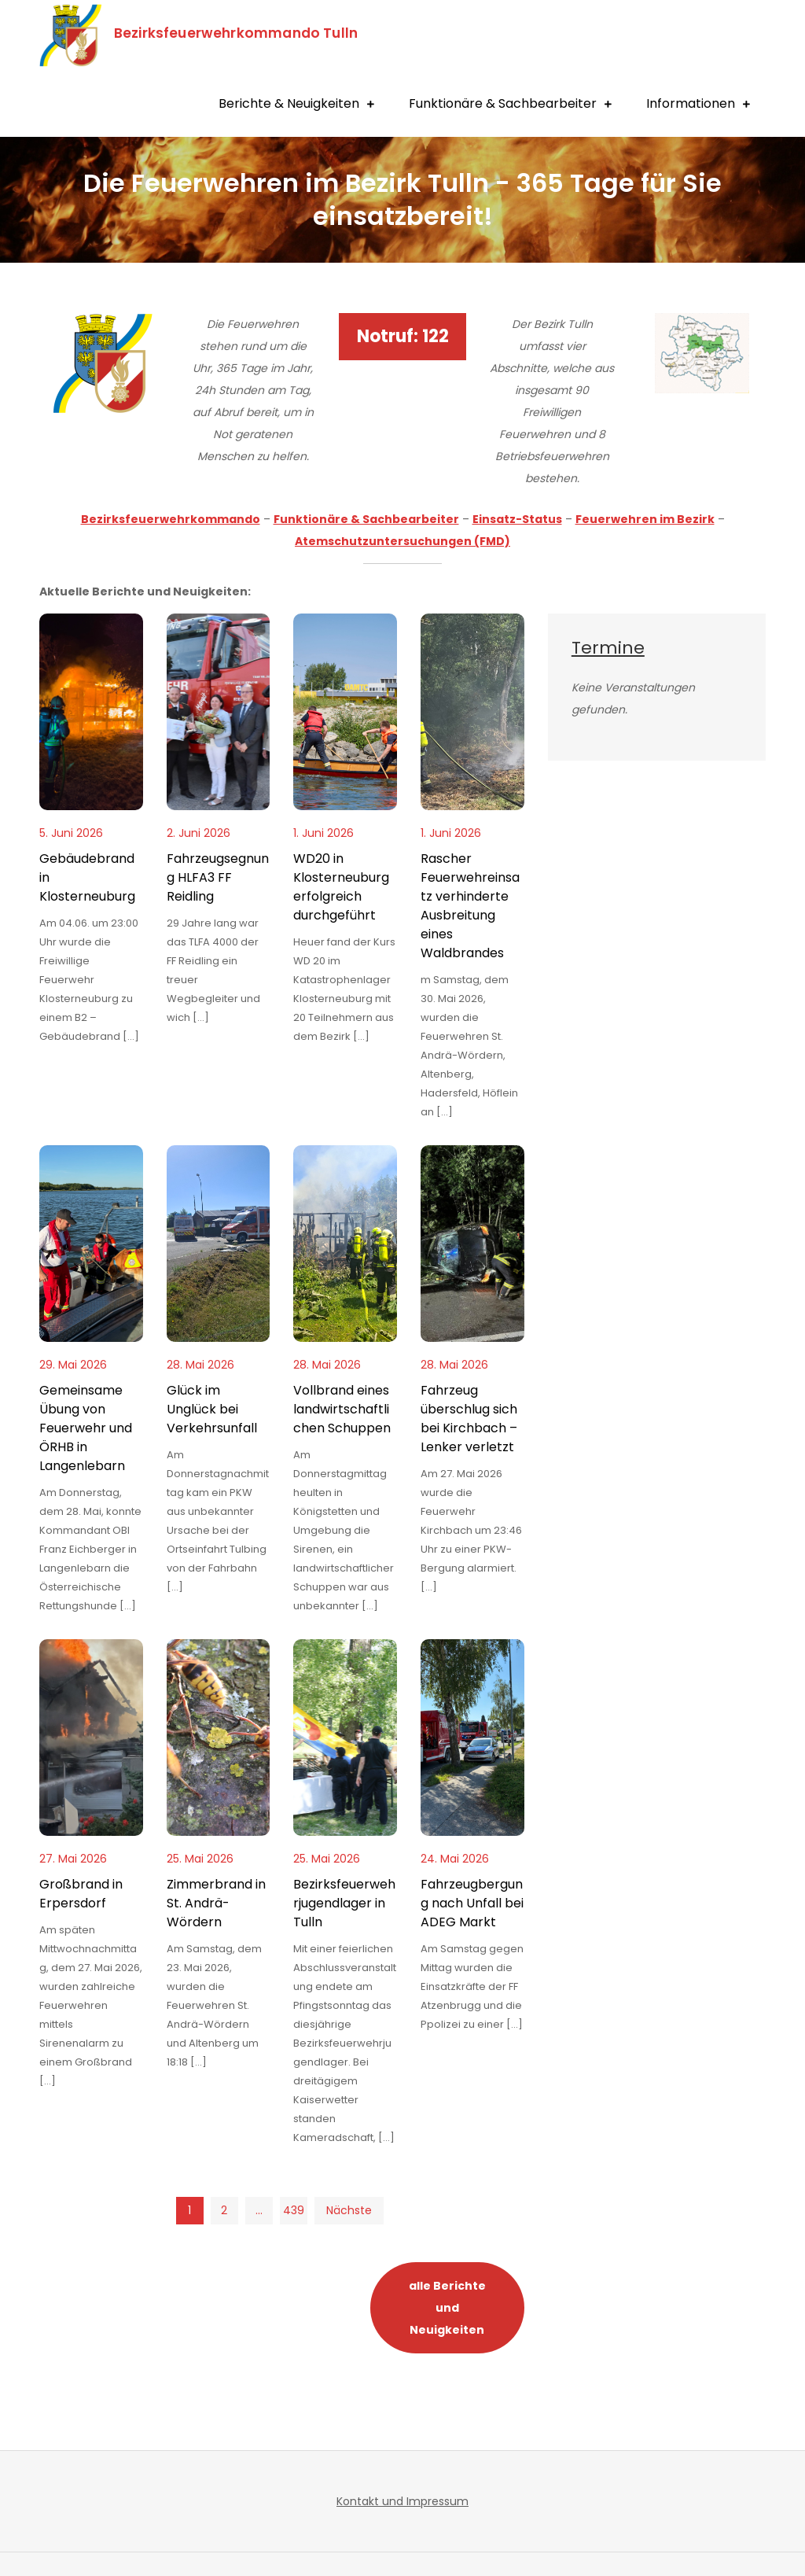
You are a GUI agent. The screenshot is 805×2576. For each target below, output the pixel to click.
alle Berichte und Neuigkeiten (447, 2308)
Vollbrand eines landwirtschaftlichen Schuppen (342, 1409)
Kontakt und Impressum (402, 2501)
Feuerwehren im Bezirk (645, 519)
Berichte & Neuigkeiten (289, 103)
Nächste (349, 2210)
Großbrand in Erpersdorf (81, 1893)
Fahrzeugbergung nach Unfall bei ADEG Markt (472, 1903)
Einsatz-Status (517, 519)
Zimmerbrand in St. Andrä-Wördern (216, 1903)
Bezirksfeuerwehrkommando (170, 519)
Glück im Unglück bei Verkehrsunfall (212, 1409)
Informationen (690, 103)
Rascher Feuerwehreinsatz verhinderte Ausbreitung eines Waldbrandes (470, 905)
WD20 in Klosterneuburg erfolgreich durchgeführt (341, 886)
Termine (608, 648)
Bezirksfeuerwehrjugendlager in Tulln (344, 1903)
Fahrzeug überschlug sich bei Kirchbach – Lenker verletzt (469, 1418)
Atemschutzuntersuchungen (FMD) (402, 541)
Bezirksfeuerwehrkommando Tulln (236, 33)
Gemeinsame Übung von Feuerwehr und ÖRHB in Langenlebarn (85, 1428)
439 (293, 2210)
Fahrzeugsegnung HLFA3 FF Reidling (218, 877)
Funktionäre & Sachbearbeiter (503, 103)
